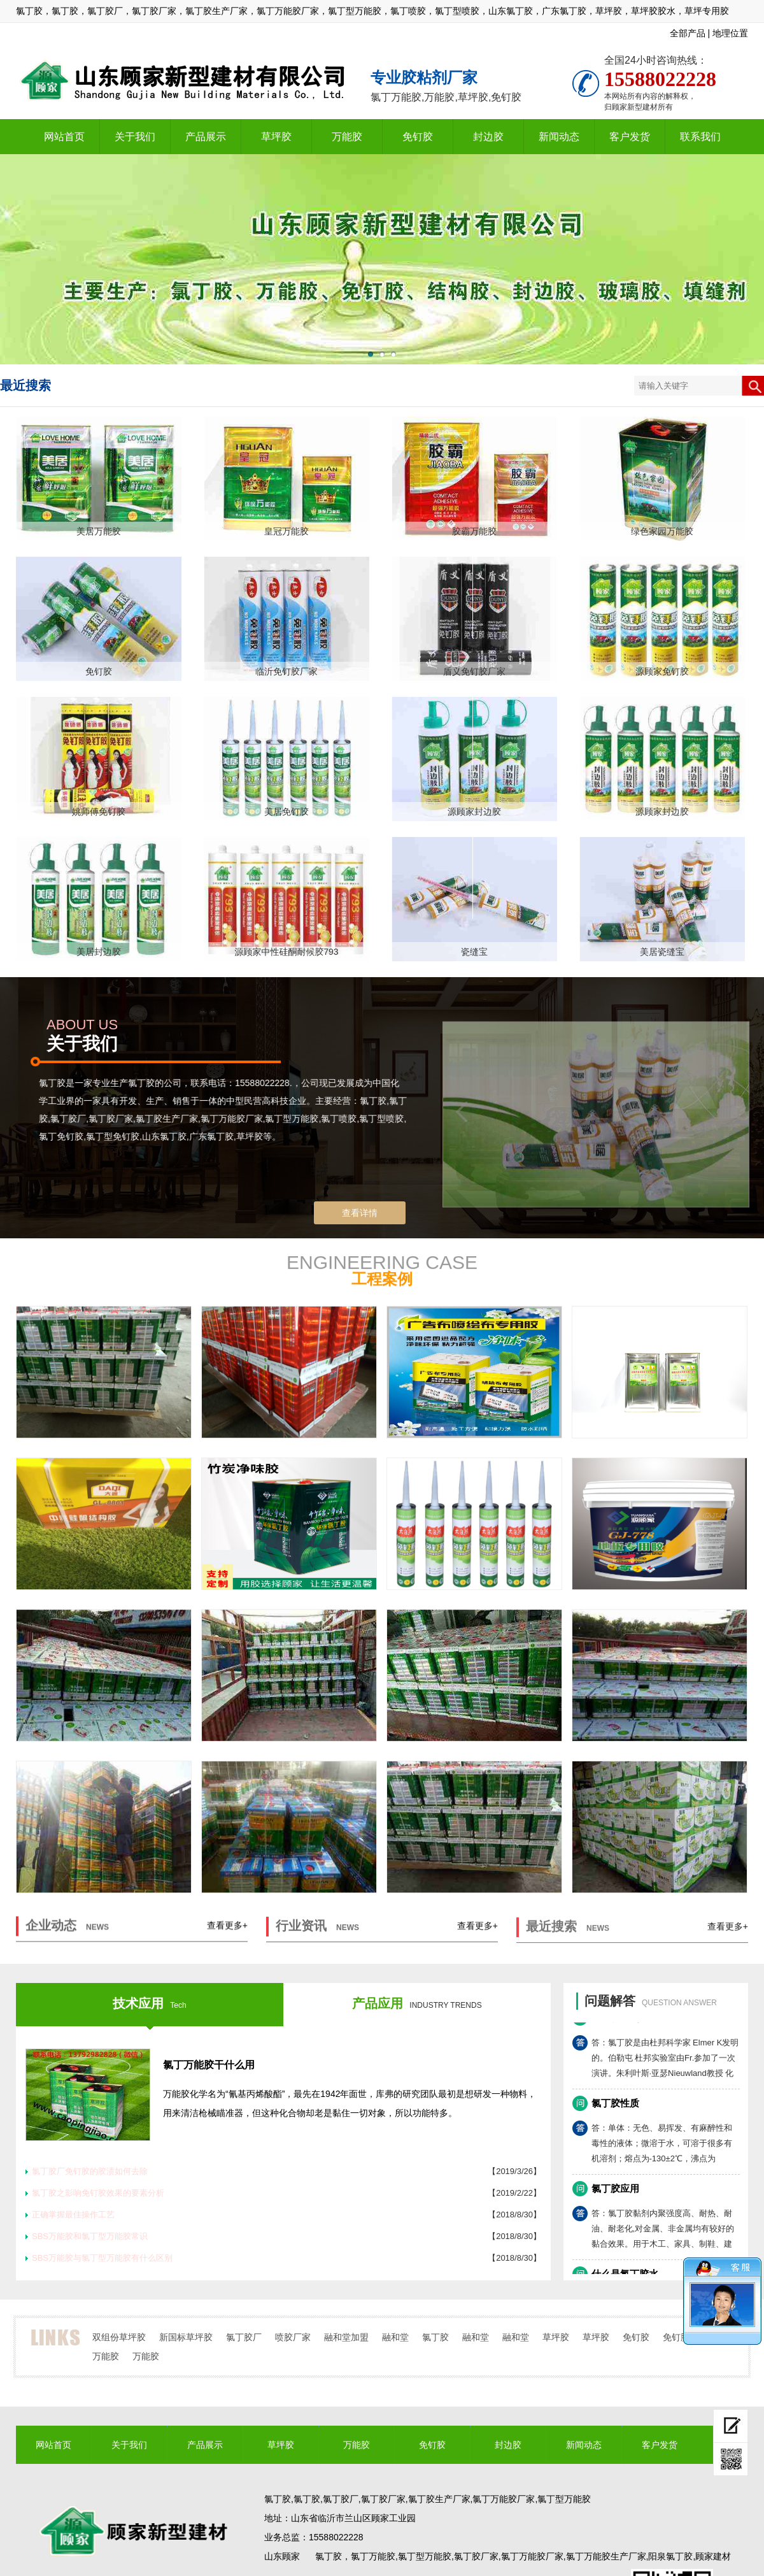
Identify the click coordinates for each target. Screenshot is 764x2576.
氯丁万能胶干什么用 (209, 2064)
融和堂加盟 (346, 2337)
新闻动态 (559, 136)
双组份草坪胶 (119, 2337)
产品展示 (205, 136)
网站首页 (64, 136)
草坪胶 (276, 136)
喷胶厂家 (293, 2337)
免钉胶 (417, 136)
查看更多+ (227, 1936)
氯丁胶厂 (244, 2337)
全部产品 (687, 33)
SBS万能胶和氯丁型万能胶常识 (90, 2236)
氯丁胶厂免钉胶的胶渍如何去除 (90, 2171)
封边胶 (488, 136)
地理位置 (730, 33)
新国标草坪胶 (186, 2337)
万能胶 (347, 136)
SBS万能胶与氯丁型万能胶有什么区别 (102, 2258)
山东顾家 (282, 2556)
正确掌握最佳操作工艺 (73, 2214)
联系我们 (700, 136)
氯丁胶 (435, 2337)
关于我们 (135, 136)
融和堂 (395, 2337)
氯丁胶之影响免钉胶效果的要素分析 (98, 2193)
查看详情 (360, 1213)
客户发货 (629, 136)
